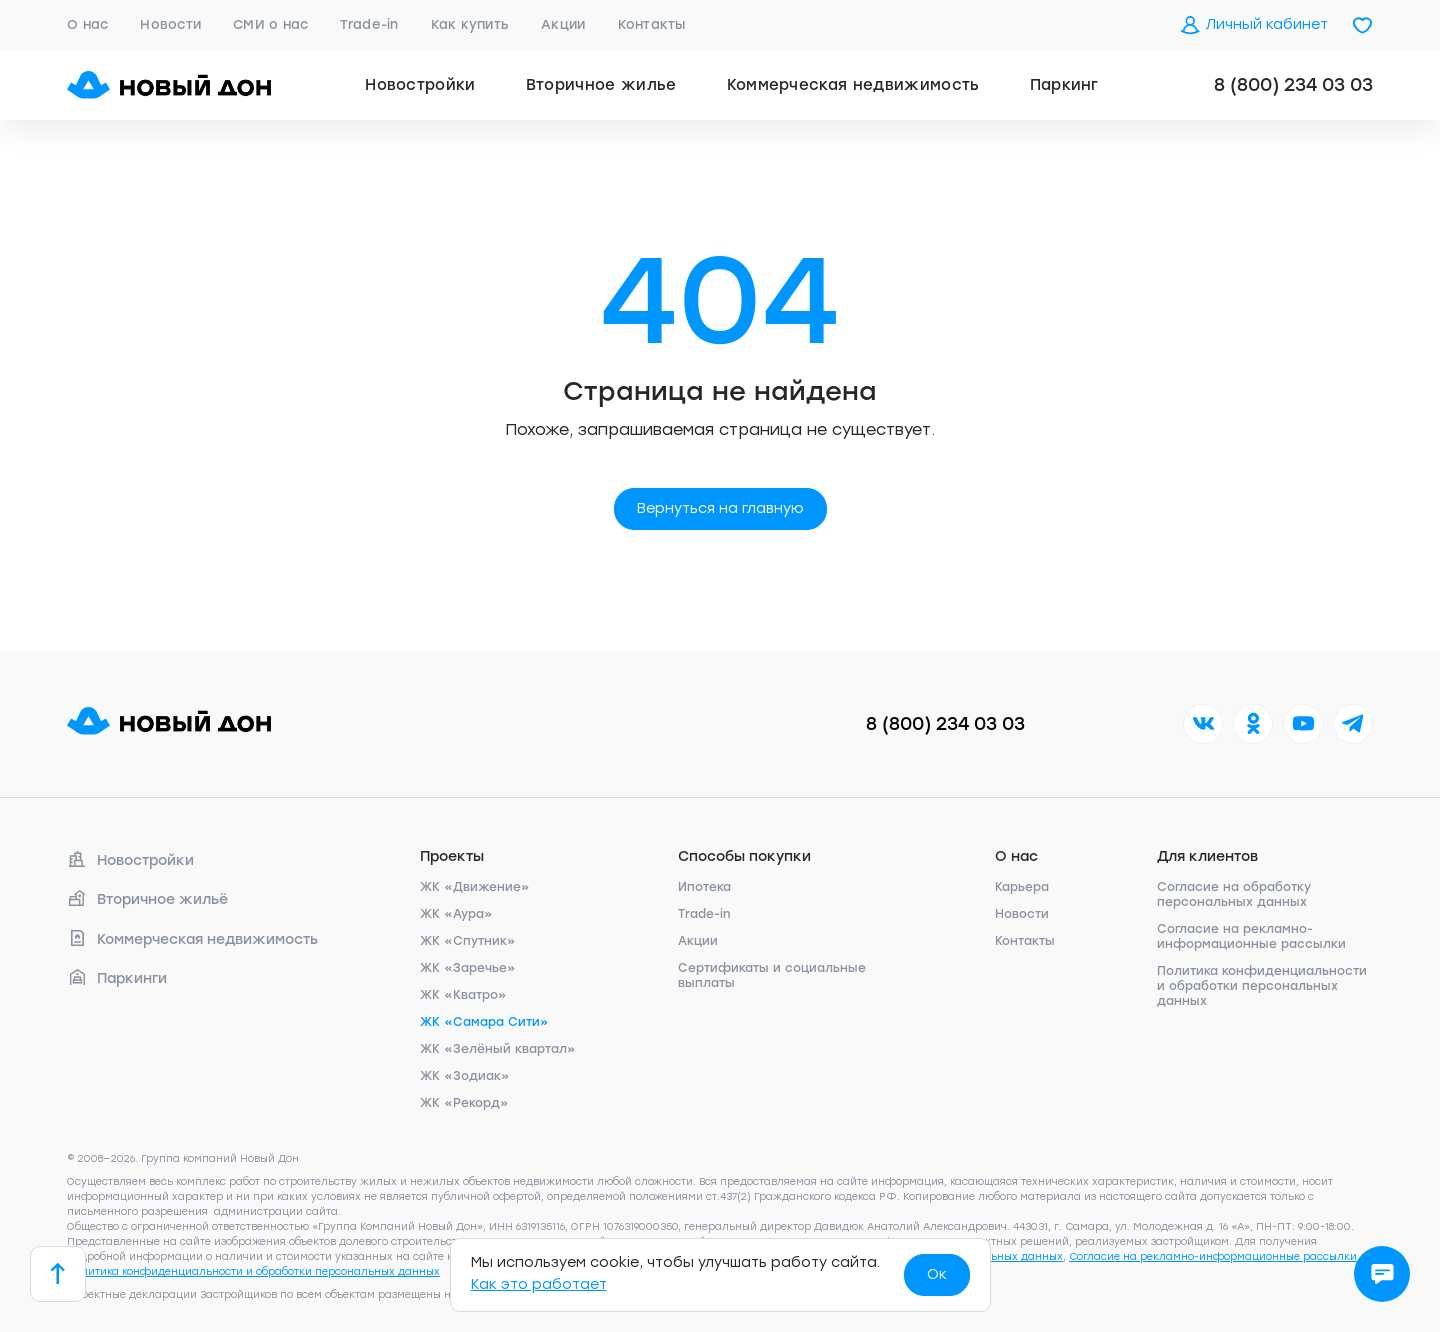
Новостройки (420, 85)
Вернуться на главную (720, 508)
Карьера (1022, 887)
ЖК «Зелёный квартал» (498, 1049)
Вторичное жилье (601, 85)
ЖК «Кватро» (463, 995)
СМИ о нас (270, 24)
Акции (563, 24)
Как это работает (539, 1284)
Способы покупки (744, 856)
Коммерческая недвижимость (853, 85)
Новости (170, 24)
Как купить (470, 24)
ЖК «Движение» (475, 887)
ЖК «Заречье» (468, 968)
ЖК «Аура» (456, 914)
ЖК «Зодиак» (465, 1076)
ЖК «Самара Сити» (484, 1022)
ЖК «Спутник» (468, 941)
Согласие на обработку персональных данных (1234, 894)
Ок (937, 1274)
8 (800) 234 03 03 (1293, 85)
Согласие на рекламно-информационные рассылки (1251, 936)
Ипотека (704, 887)
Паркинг (1064, 85)
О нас (87, 24)
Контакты (652, 24)
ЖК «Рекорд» (464, 1103)
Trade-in (369, 24)
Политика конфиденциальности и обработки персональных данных (1262, 986)
